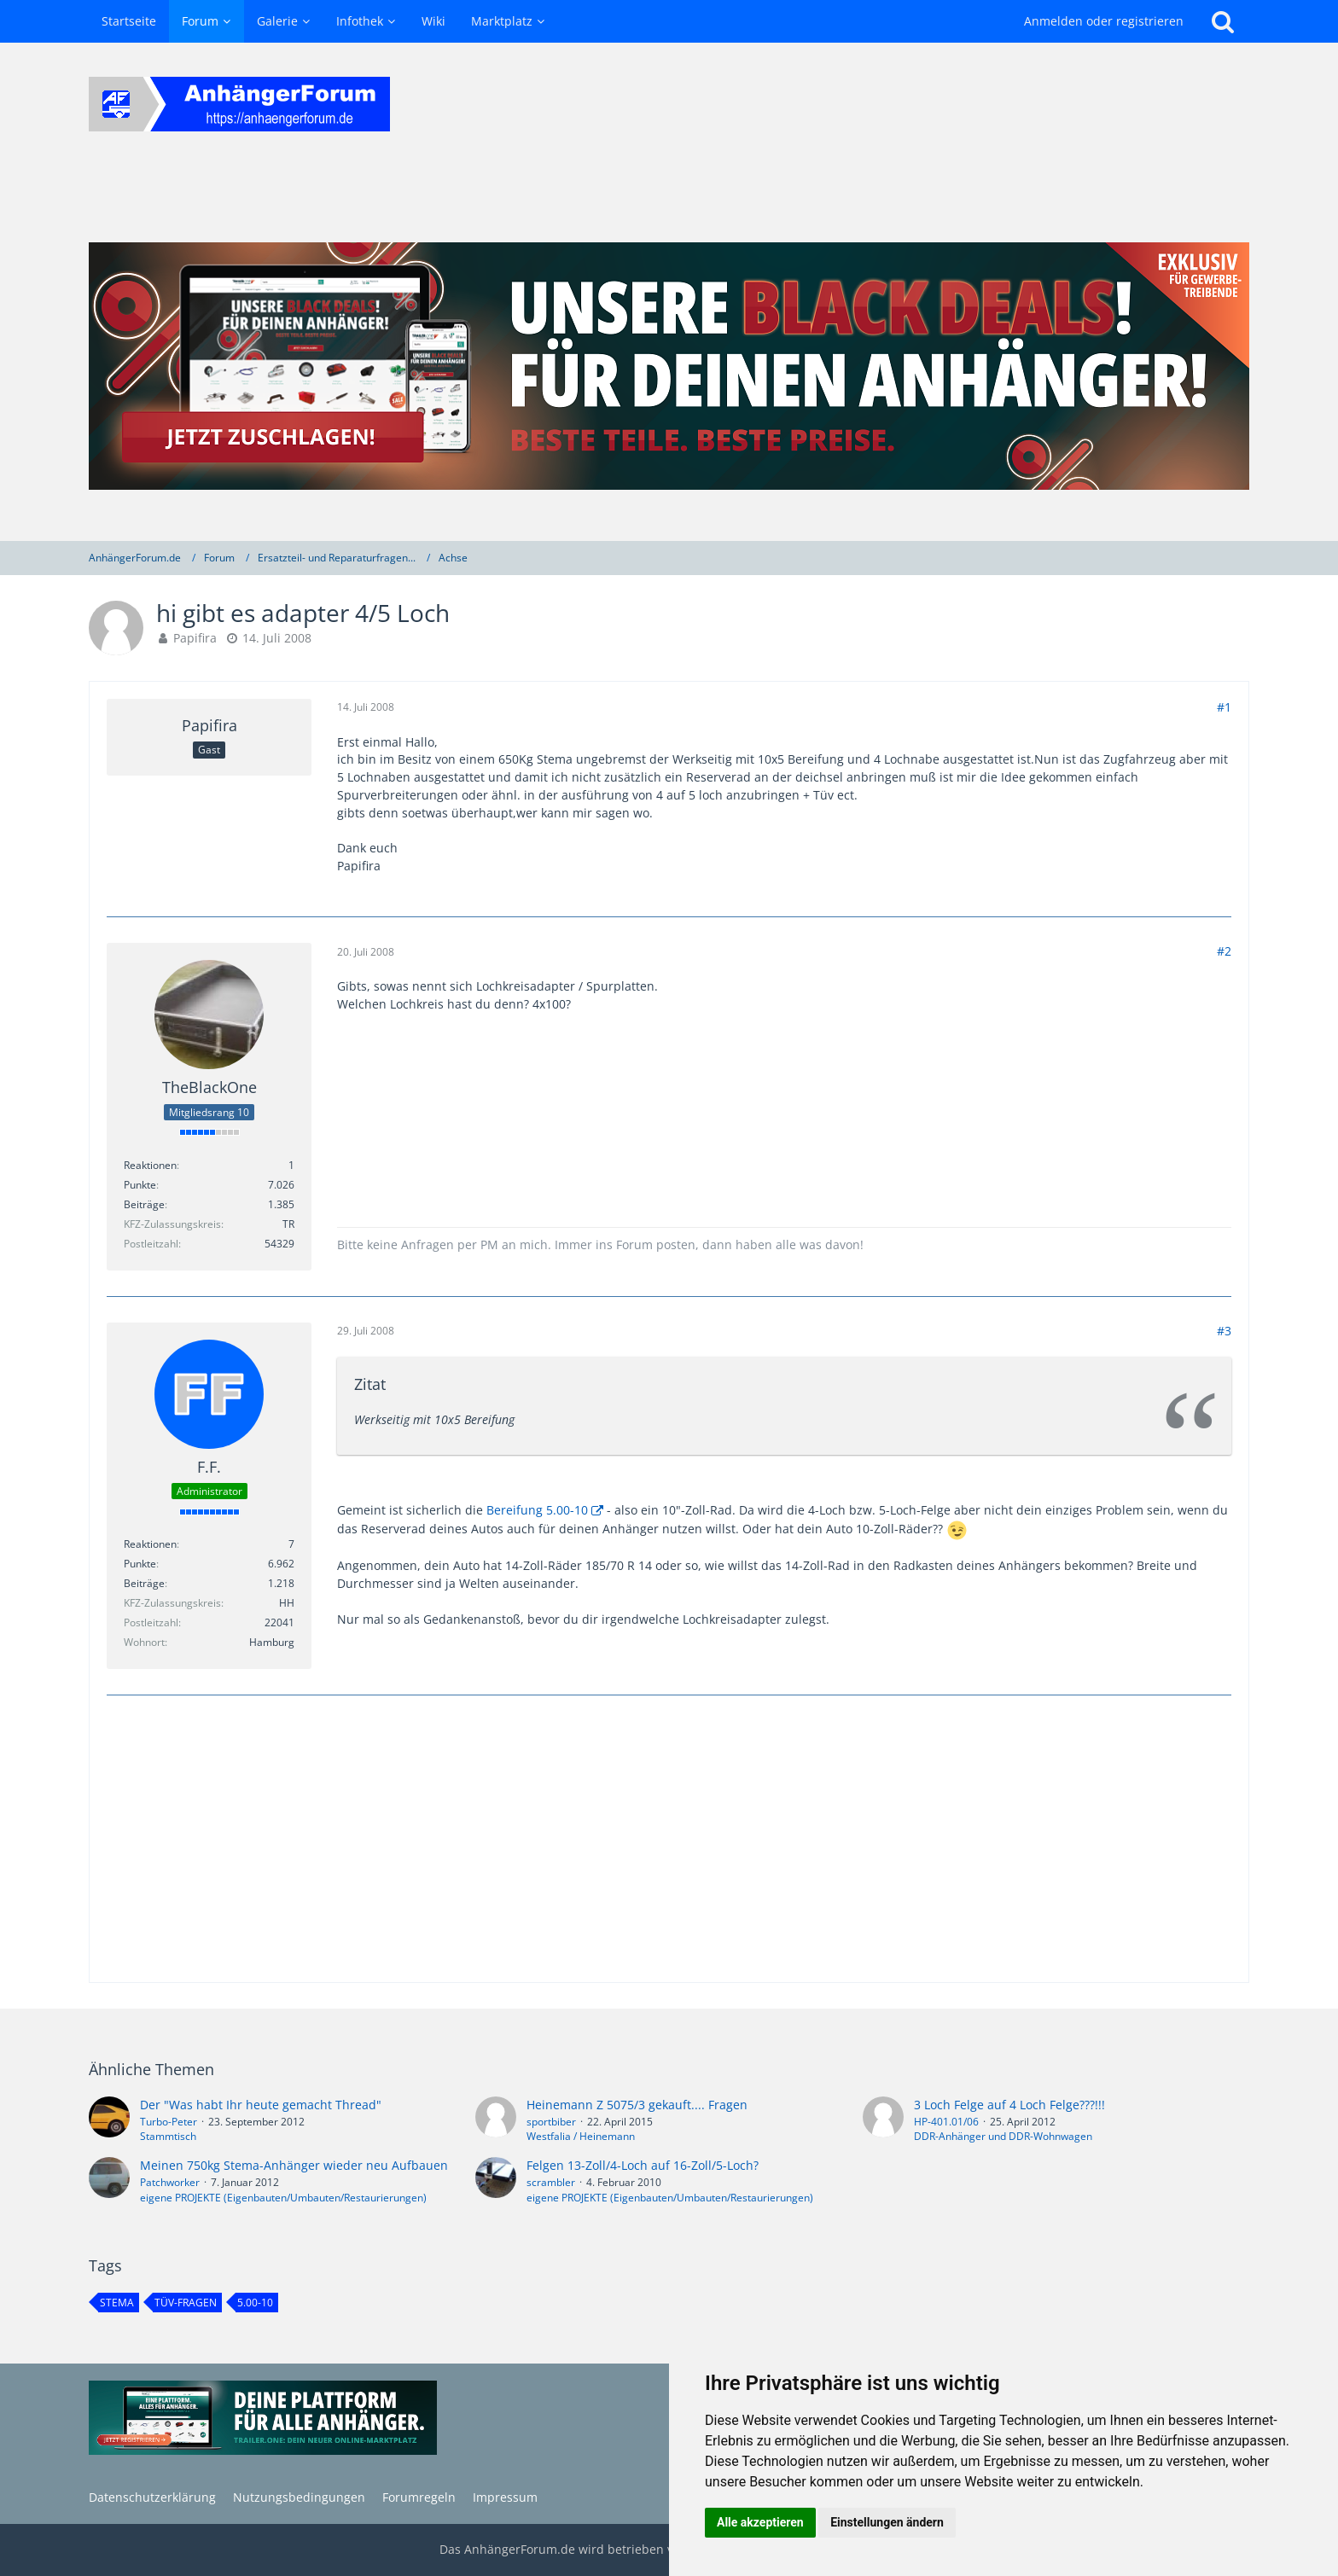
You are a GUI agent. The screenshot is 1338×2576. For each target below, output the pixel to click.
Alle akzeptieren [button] (760, 2522)
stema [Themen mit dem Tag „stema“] (117, 2302)
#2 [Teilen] (1224, 951)
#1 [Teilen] (1224, 707)
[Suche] (1222, 21)
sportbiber (551, 2121)
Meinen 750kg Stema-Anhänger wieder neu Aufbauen (294, 2165)
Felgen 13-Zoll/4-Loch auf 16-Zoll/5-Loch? (642, 2165)
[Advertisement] (669, 1840)
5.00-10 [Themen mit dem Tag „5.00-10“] (255, 2302)
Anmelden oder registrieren (1104, 21)
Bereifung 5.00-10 (537, 1510)
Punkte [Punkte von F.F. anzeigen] (140, 1563)
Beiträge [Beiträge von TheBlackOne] (144, 1204)
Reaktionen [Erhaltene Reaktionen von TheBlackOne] (150, 1165)
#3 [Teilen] (1224, 1331)
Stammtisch (168, 2136)
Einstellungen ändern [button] (887, 2522)
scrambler (550, 2182)
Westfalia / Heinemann (580, 2136)
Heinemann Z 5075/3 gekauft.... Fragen (637, 2104)
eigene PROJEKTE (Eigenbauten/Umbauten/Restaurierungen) (283, 2197)
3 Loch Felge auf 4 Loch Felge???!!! (1009, 2104)
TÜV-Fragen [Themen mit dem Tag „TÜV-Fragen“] (185, 2302)
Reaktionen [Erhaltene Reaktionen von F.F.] (150, 1544)
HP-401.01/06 (946, 2121)
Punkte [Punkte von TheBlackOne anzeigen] (140, 1185)
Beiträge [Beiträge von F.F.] (144, 1583)
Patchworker (170, 2182)
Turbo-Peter (168, 2121)
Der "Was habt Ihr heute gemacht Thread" (260, 2104)
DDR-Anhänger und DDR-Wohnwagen (1003, 2136)
